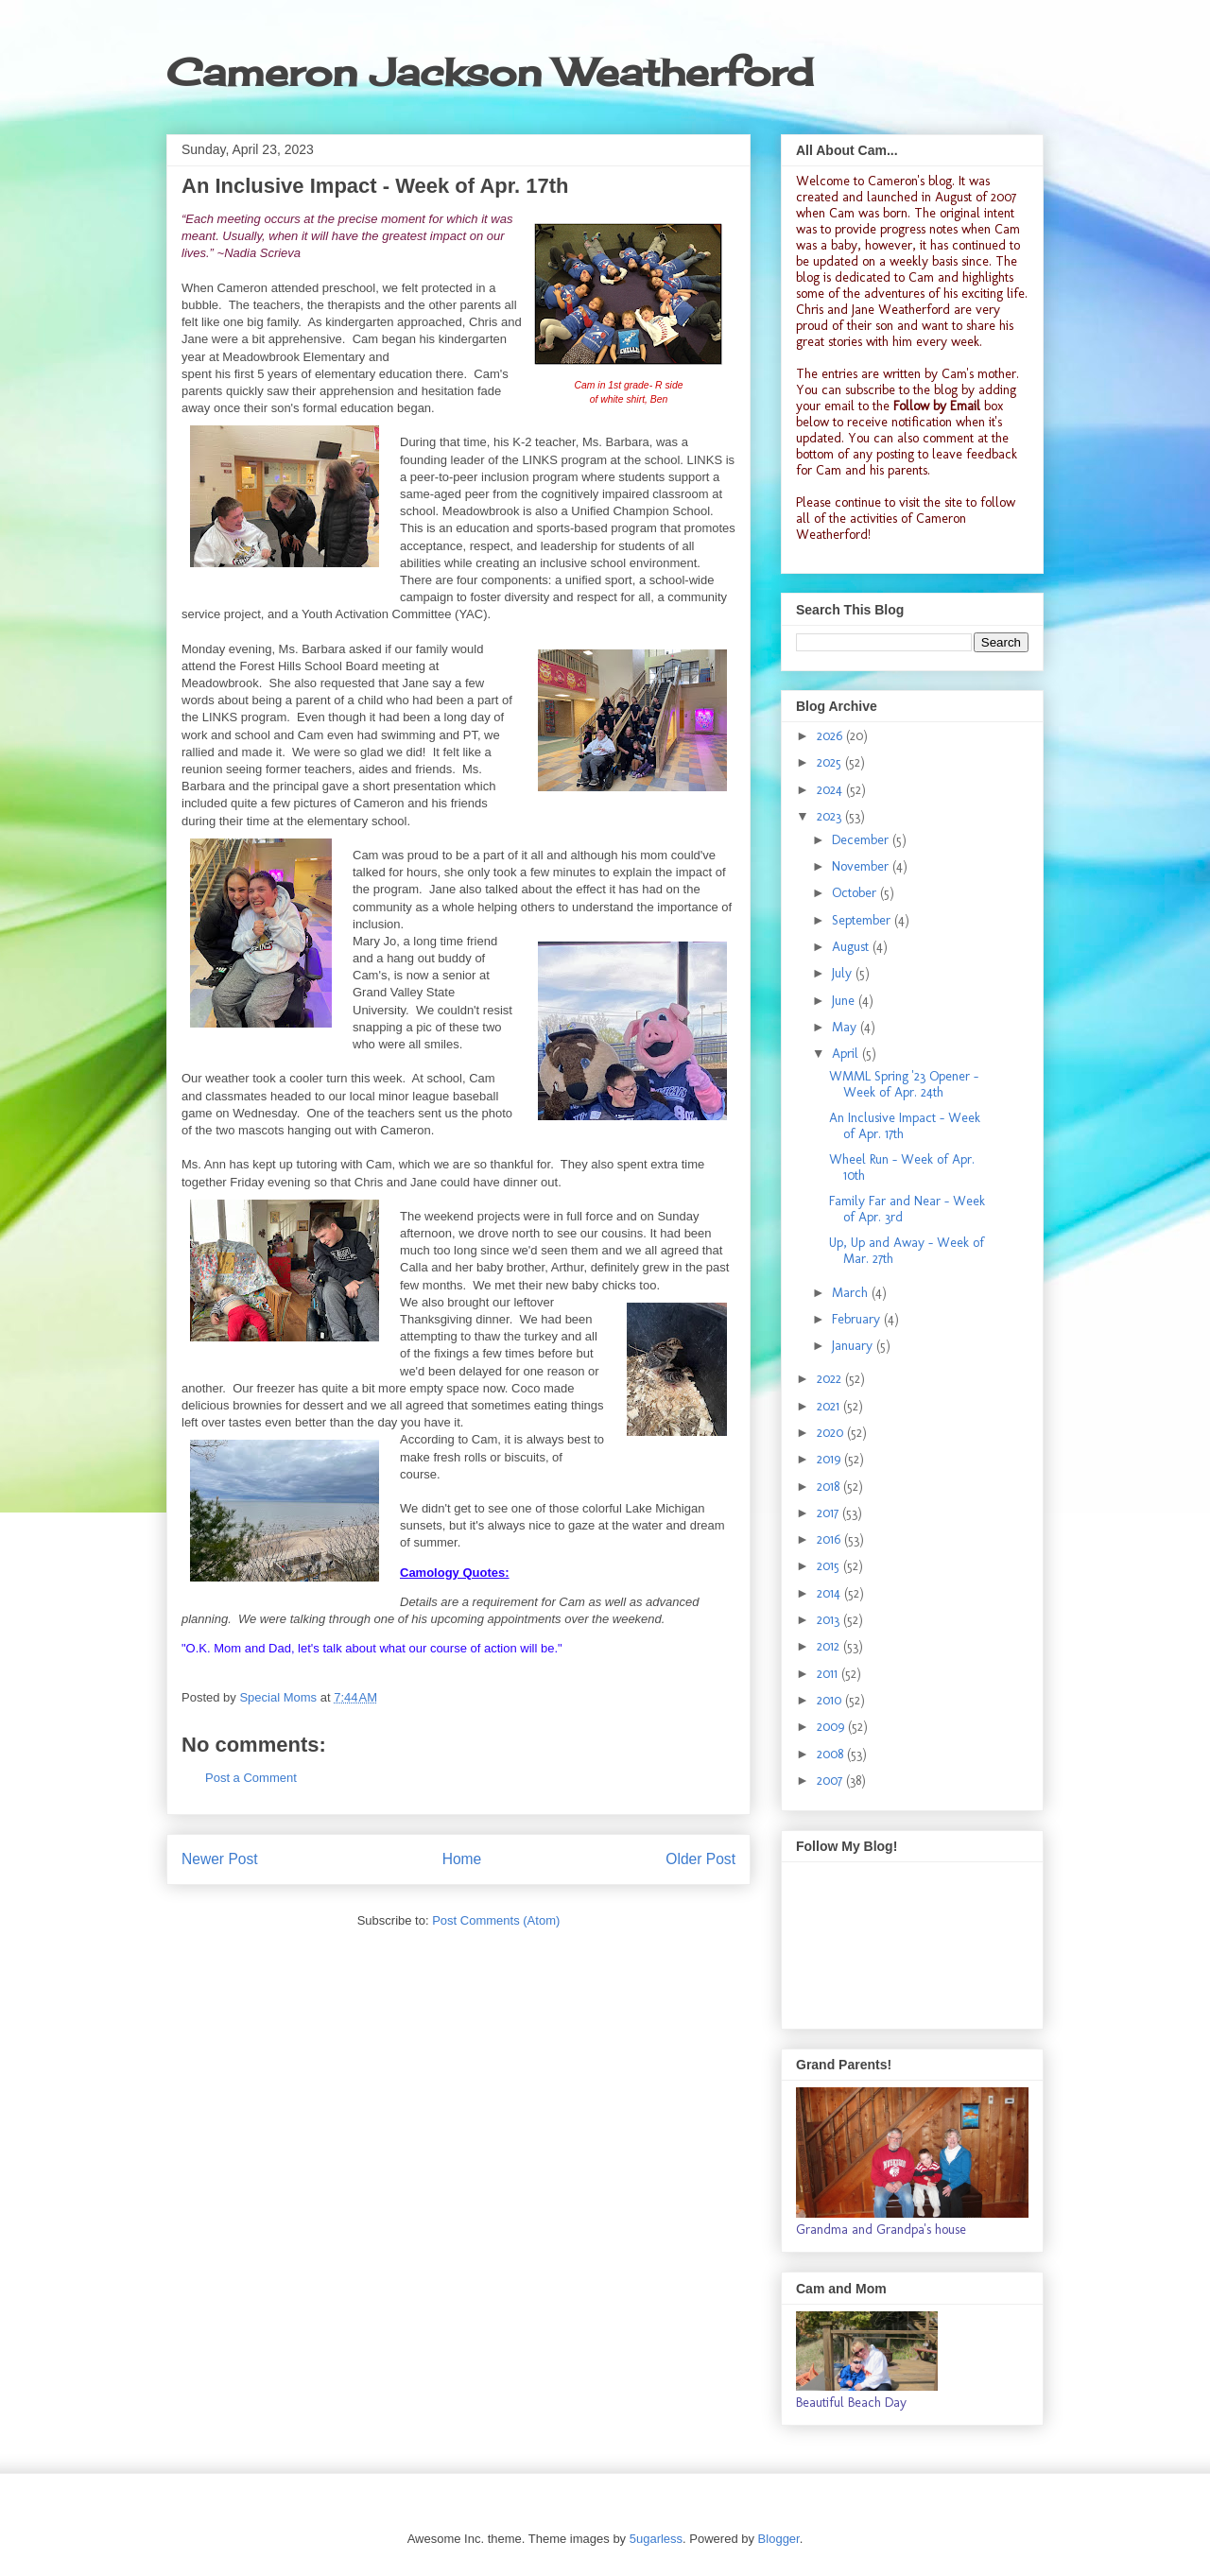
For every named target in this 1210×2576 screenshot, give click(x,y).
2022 (831, 1379)
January (854, 1346)
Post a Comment (251, 1778)
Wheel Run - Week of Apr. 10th (902, 1167)
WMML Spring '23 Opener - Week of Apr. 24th (903, 1084)
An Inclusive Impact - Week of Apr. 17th (904, 1126)
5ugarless (656, 2539)
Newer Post (220, 1859)
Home (462, 1859)
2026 (831, 736)
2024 (831, 790)
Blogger (779, 2539)
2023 (831, 816)
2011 (829, 1674)
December (862, 840)
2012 (830, 1646)
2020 (832, 1433)
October (856, 893)
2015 (830, 1566)
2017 (829, 1513)
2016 (830, 1539)
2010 (831, 1700)
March (852, 1293)
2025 (831, 762)
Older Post (700, 1859)
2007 (831, 1780)
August (852, 947)
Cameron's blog (910, 181)
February (858, 1319)
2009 (832, 1727)
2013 (830, 1620)
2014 (830, 1593)
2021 (830, 1406)
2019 (830, 1459)
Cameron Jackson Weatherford (489, 72)
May (846, 1027)
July (844, 973)
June (845, 1001)
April (847, 1054)
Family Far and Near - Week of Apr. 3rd (907, 1209)
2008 (832, 1754)
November (862, 866)
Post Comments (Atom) (496, 1920)
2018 (830, 1486)
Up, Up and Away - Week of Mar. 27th (906, 1251)
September (863, 920)
